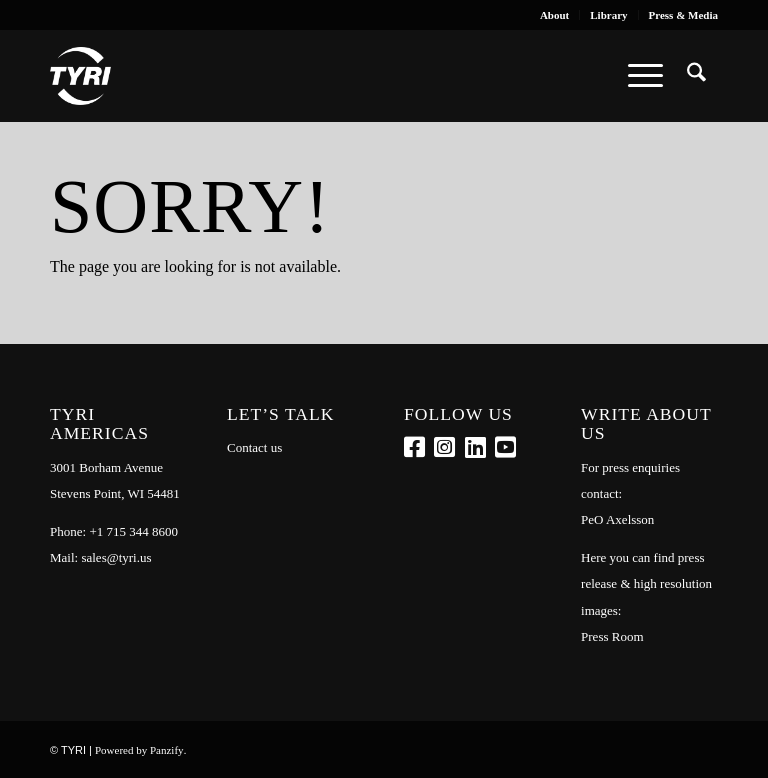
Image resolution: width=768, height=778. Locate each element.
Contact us (254, 447)
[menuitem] (555, 15)
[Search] (696, 76)
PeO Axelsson (617, 519)
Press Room (612, 636)
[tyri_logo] (80, 76)
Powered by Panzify (139, 750)
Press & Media (683, 15)
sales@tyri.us (116, 557)
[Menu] (645, 76)
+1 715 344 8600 (133, 531)
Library (608, 15)
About (554, 15)
